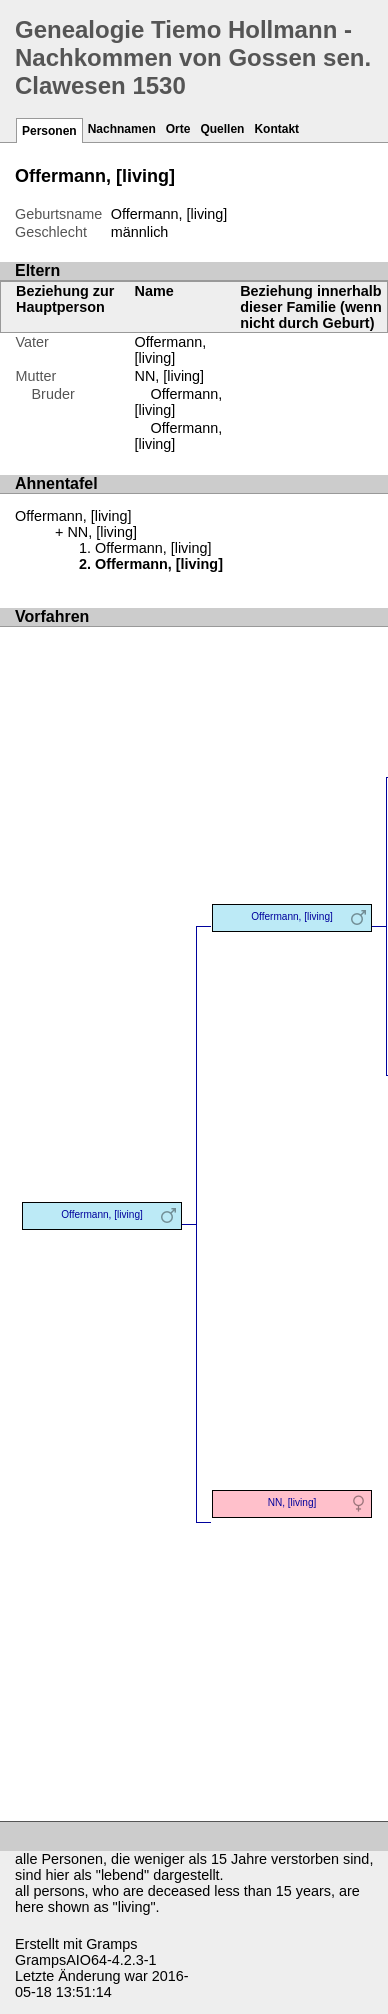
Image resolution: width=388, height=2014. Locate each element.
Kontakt (276, 129)
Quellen (222, 129)
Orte (178, 129)
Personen (49, 131)
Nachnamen (122, 129)
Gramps (111, 1944)
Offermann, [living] (171, 350)
